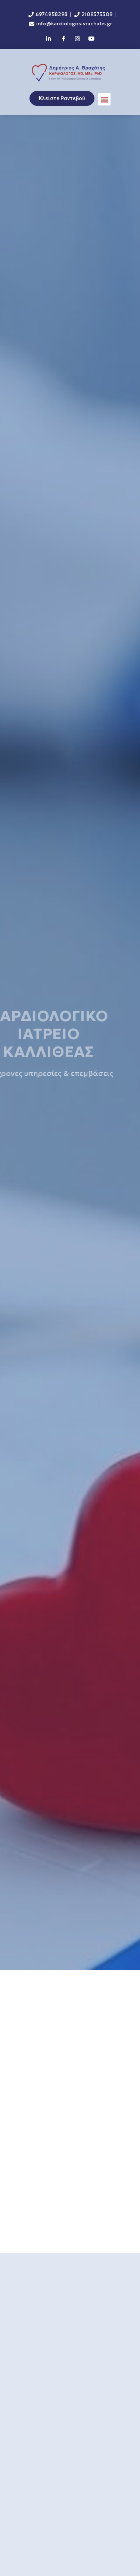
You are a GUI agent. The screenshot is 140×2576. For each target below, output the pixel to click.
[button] (104, 99)
